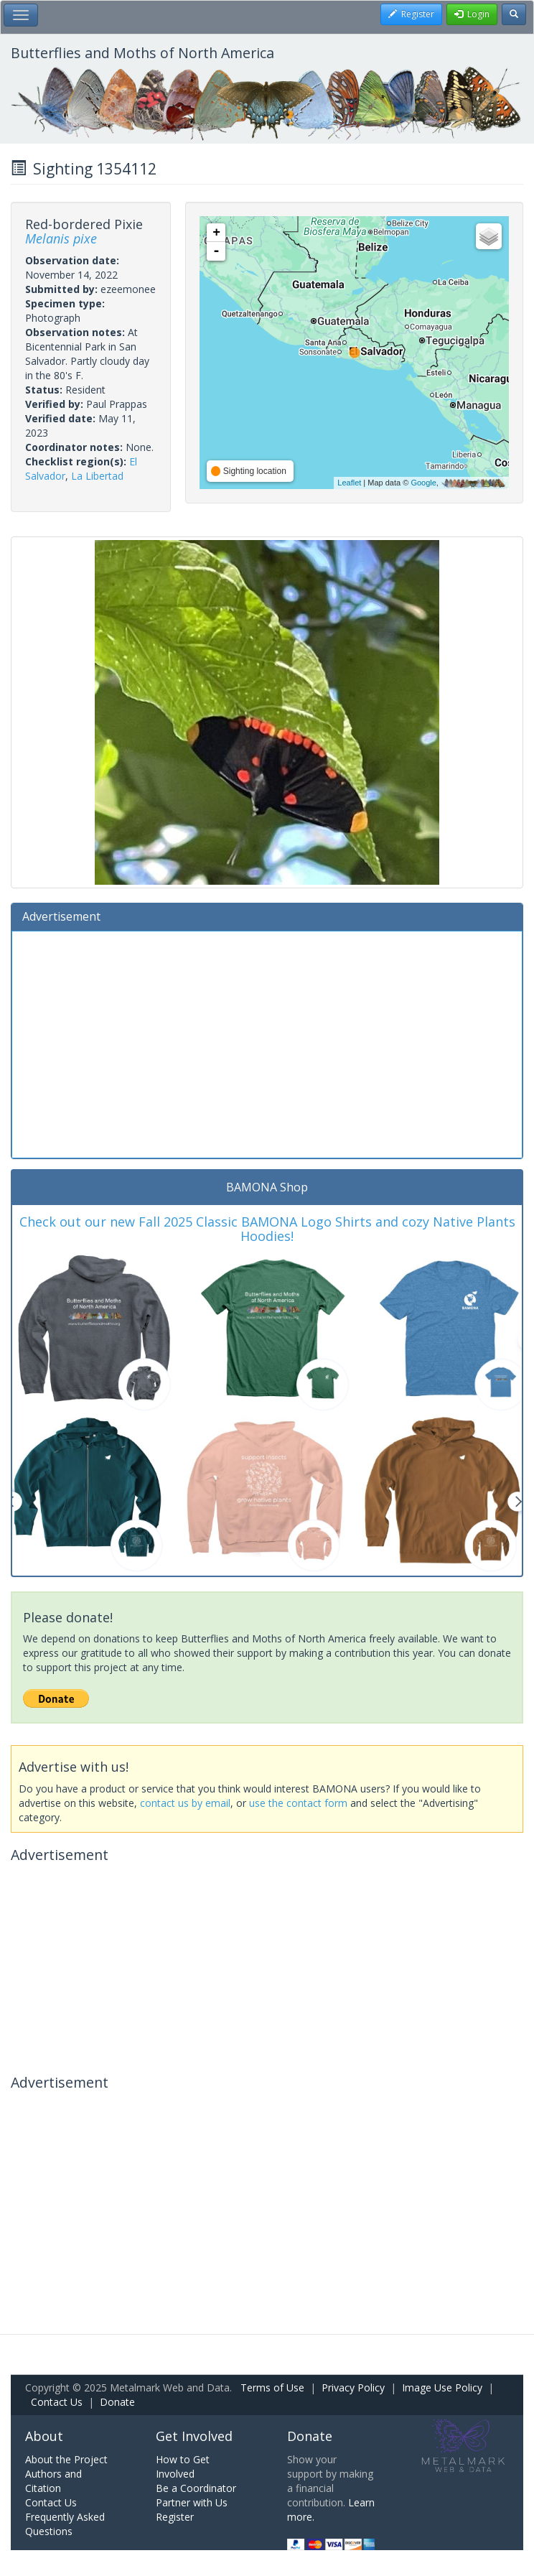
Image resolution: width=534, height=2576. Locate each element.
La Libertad (97, 476)
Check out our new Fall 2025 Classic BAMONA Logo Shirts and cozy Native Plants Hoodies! (267, 1229)
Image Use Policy (442, 2387)
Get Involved (194, 2436)
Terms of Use (272, 2387)
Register (175, 2517)
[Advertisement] (267, 1042)
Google (423, 482)
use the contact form (298, 1803)
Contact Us (57, 2402)
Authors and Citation (53, 2481)
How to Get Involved (183, 2466)
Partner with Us (192, 2502)
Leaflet (349, 482)
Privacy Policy (353, 2387)
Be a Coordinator (196, 2488)
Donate (117, 2402)
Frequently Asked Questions (65, 2524)
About (44, 2436)
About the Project (66, 2459)
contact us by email (185, 1803)
